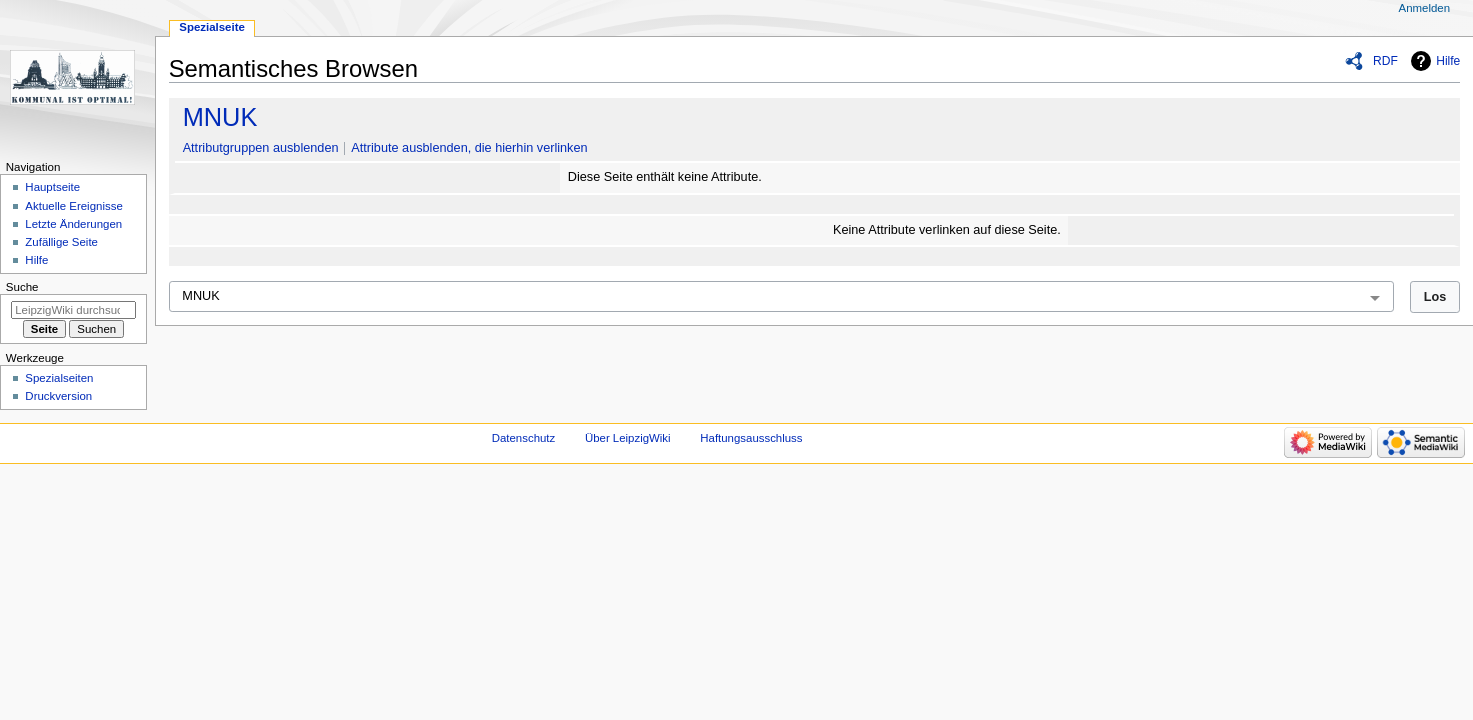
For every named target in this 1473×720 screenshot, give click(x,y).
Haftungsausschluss (751, 438)
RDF (1385, 61)
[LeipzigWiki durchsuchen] (73, 310)
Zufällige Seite (61, 242)
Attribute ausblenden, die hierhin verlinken (469, 148)
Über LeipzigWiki (628, 438)
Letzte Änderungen (73, 224)
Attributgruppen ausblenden (261, 148)
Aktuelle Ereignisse (73, 206)
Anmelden (1425, 8)
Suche (22, 287)
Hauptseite (52, 187)
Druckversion (58, 396)
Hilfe (1448, 61)
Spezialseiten (59, 378)
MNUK (220, 117)
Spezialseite (212, 27)
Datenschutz (524, 438)
